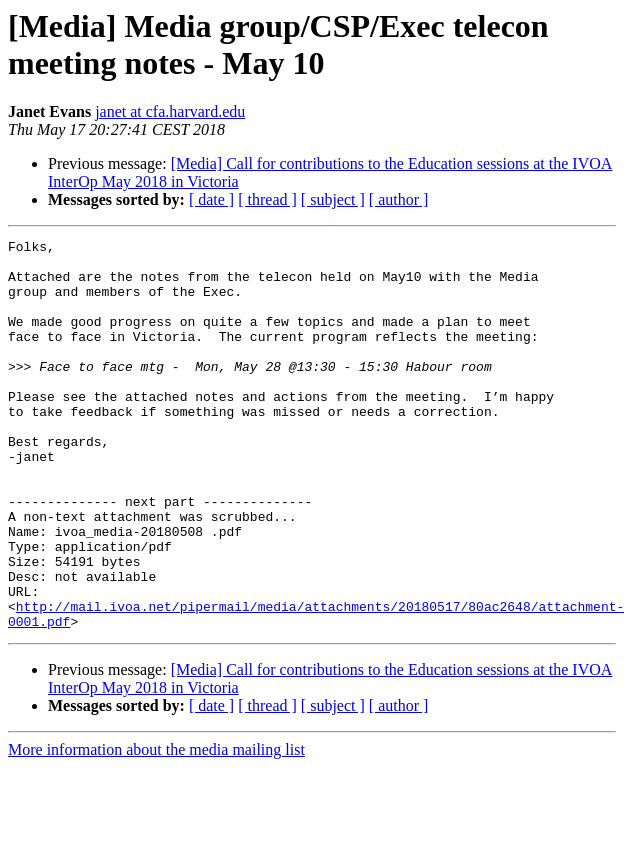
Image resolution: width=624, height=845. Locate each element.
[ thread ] (267, 199)
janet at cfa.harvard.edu (170, 111)
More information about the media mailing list (156, 827)
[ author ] (399, 199)
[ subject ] (333, 199)
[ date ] (211, 199)
